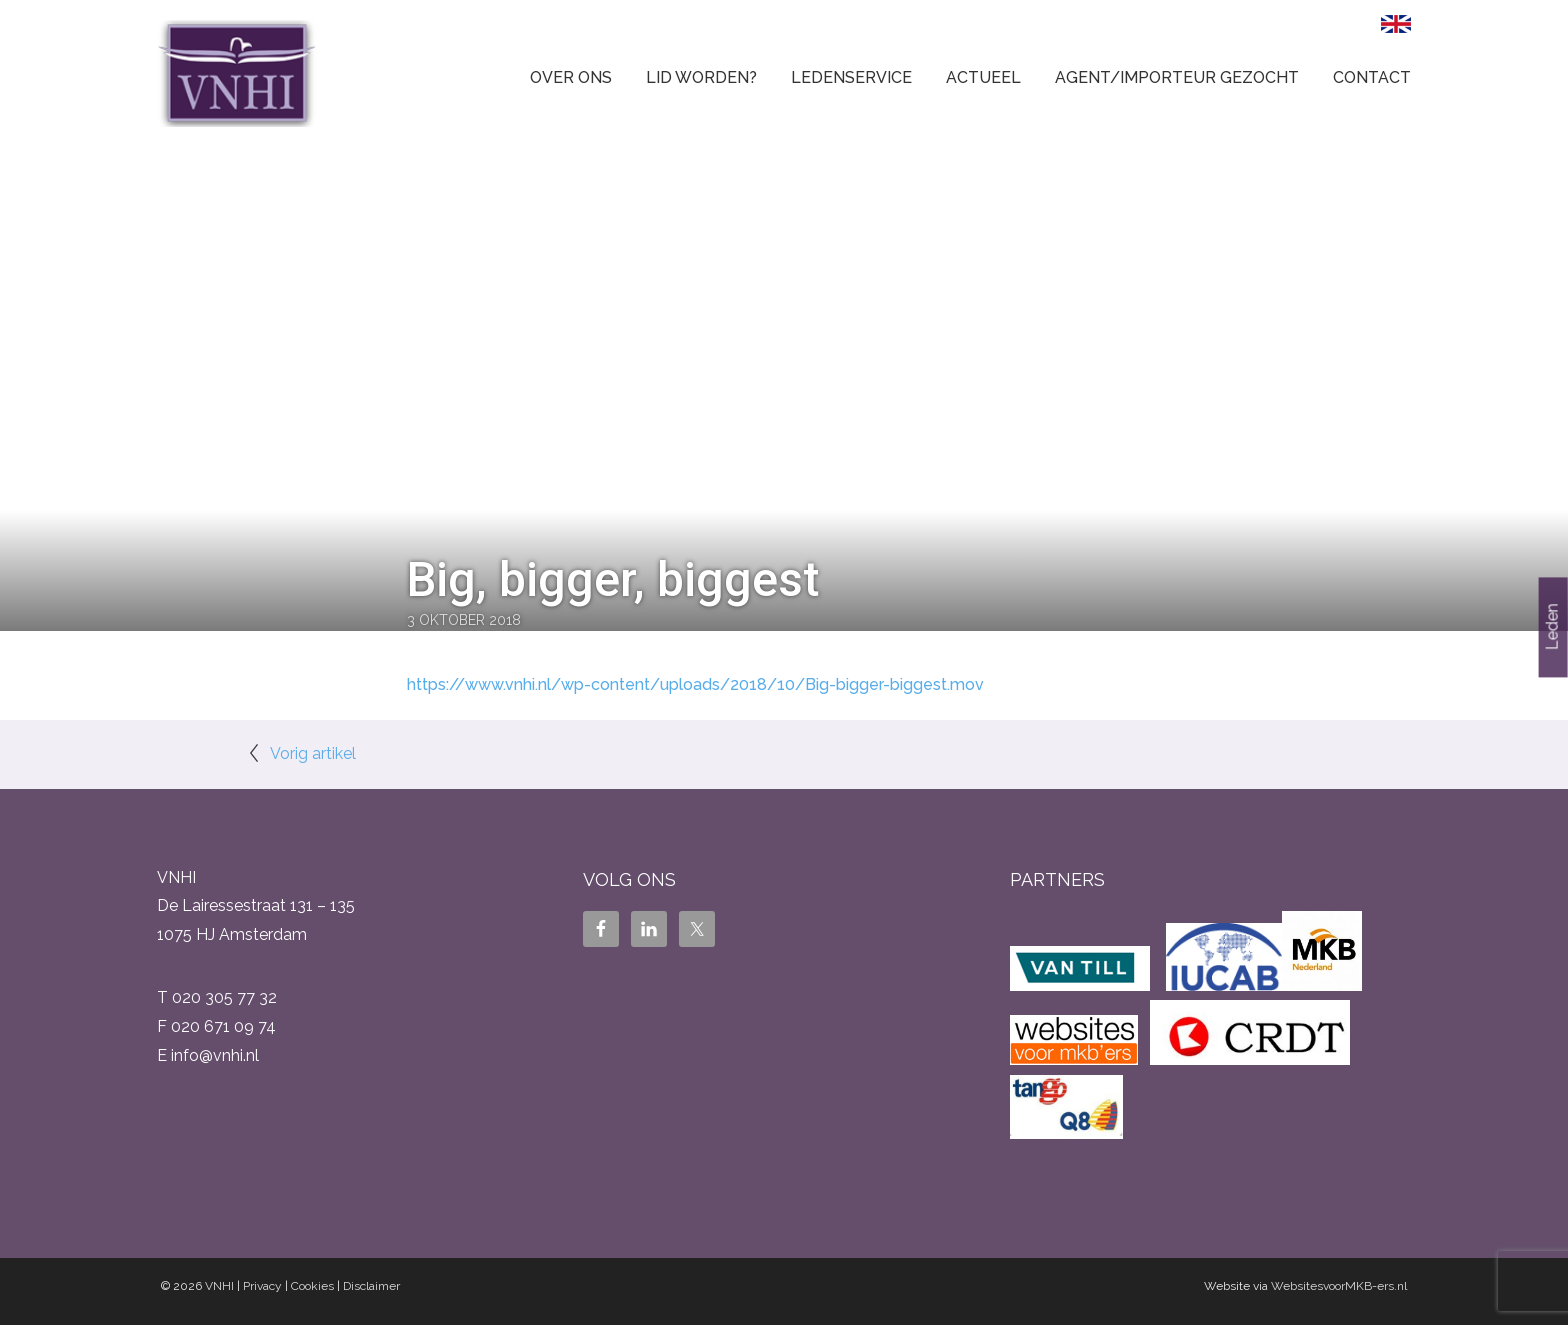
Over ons (571, 77)
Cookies (312, 1286)
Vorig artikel (313, 753)
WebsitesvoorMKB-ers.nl (1339, 1286)
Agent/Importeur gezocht (1177, 77)
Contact (1372, 77)
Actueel (983, 77)
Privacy (262, 1286)
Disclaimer (371, 1286)
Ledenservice (851, 77)
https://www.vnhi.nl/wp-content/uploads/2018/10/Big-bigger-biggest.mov (695, 684)
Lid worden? (701, 77)
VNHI (219, 1286)
